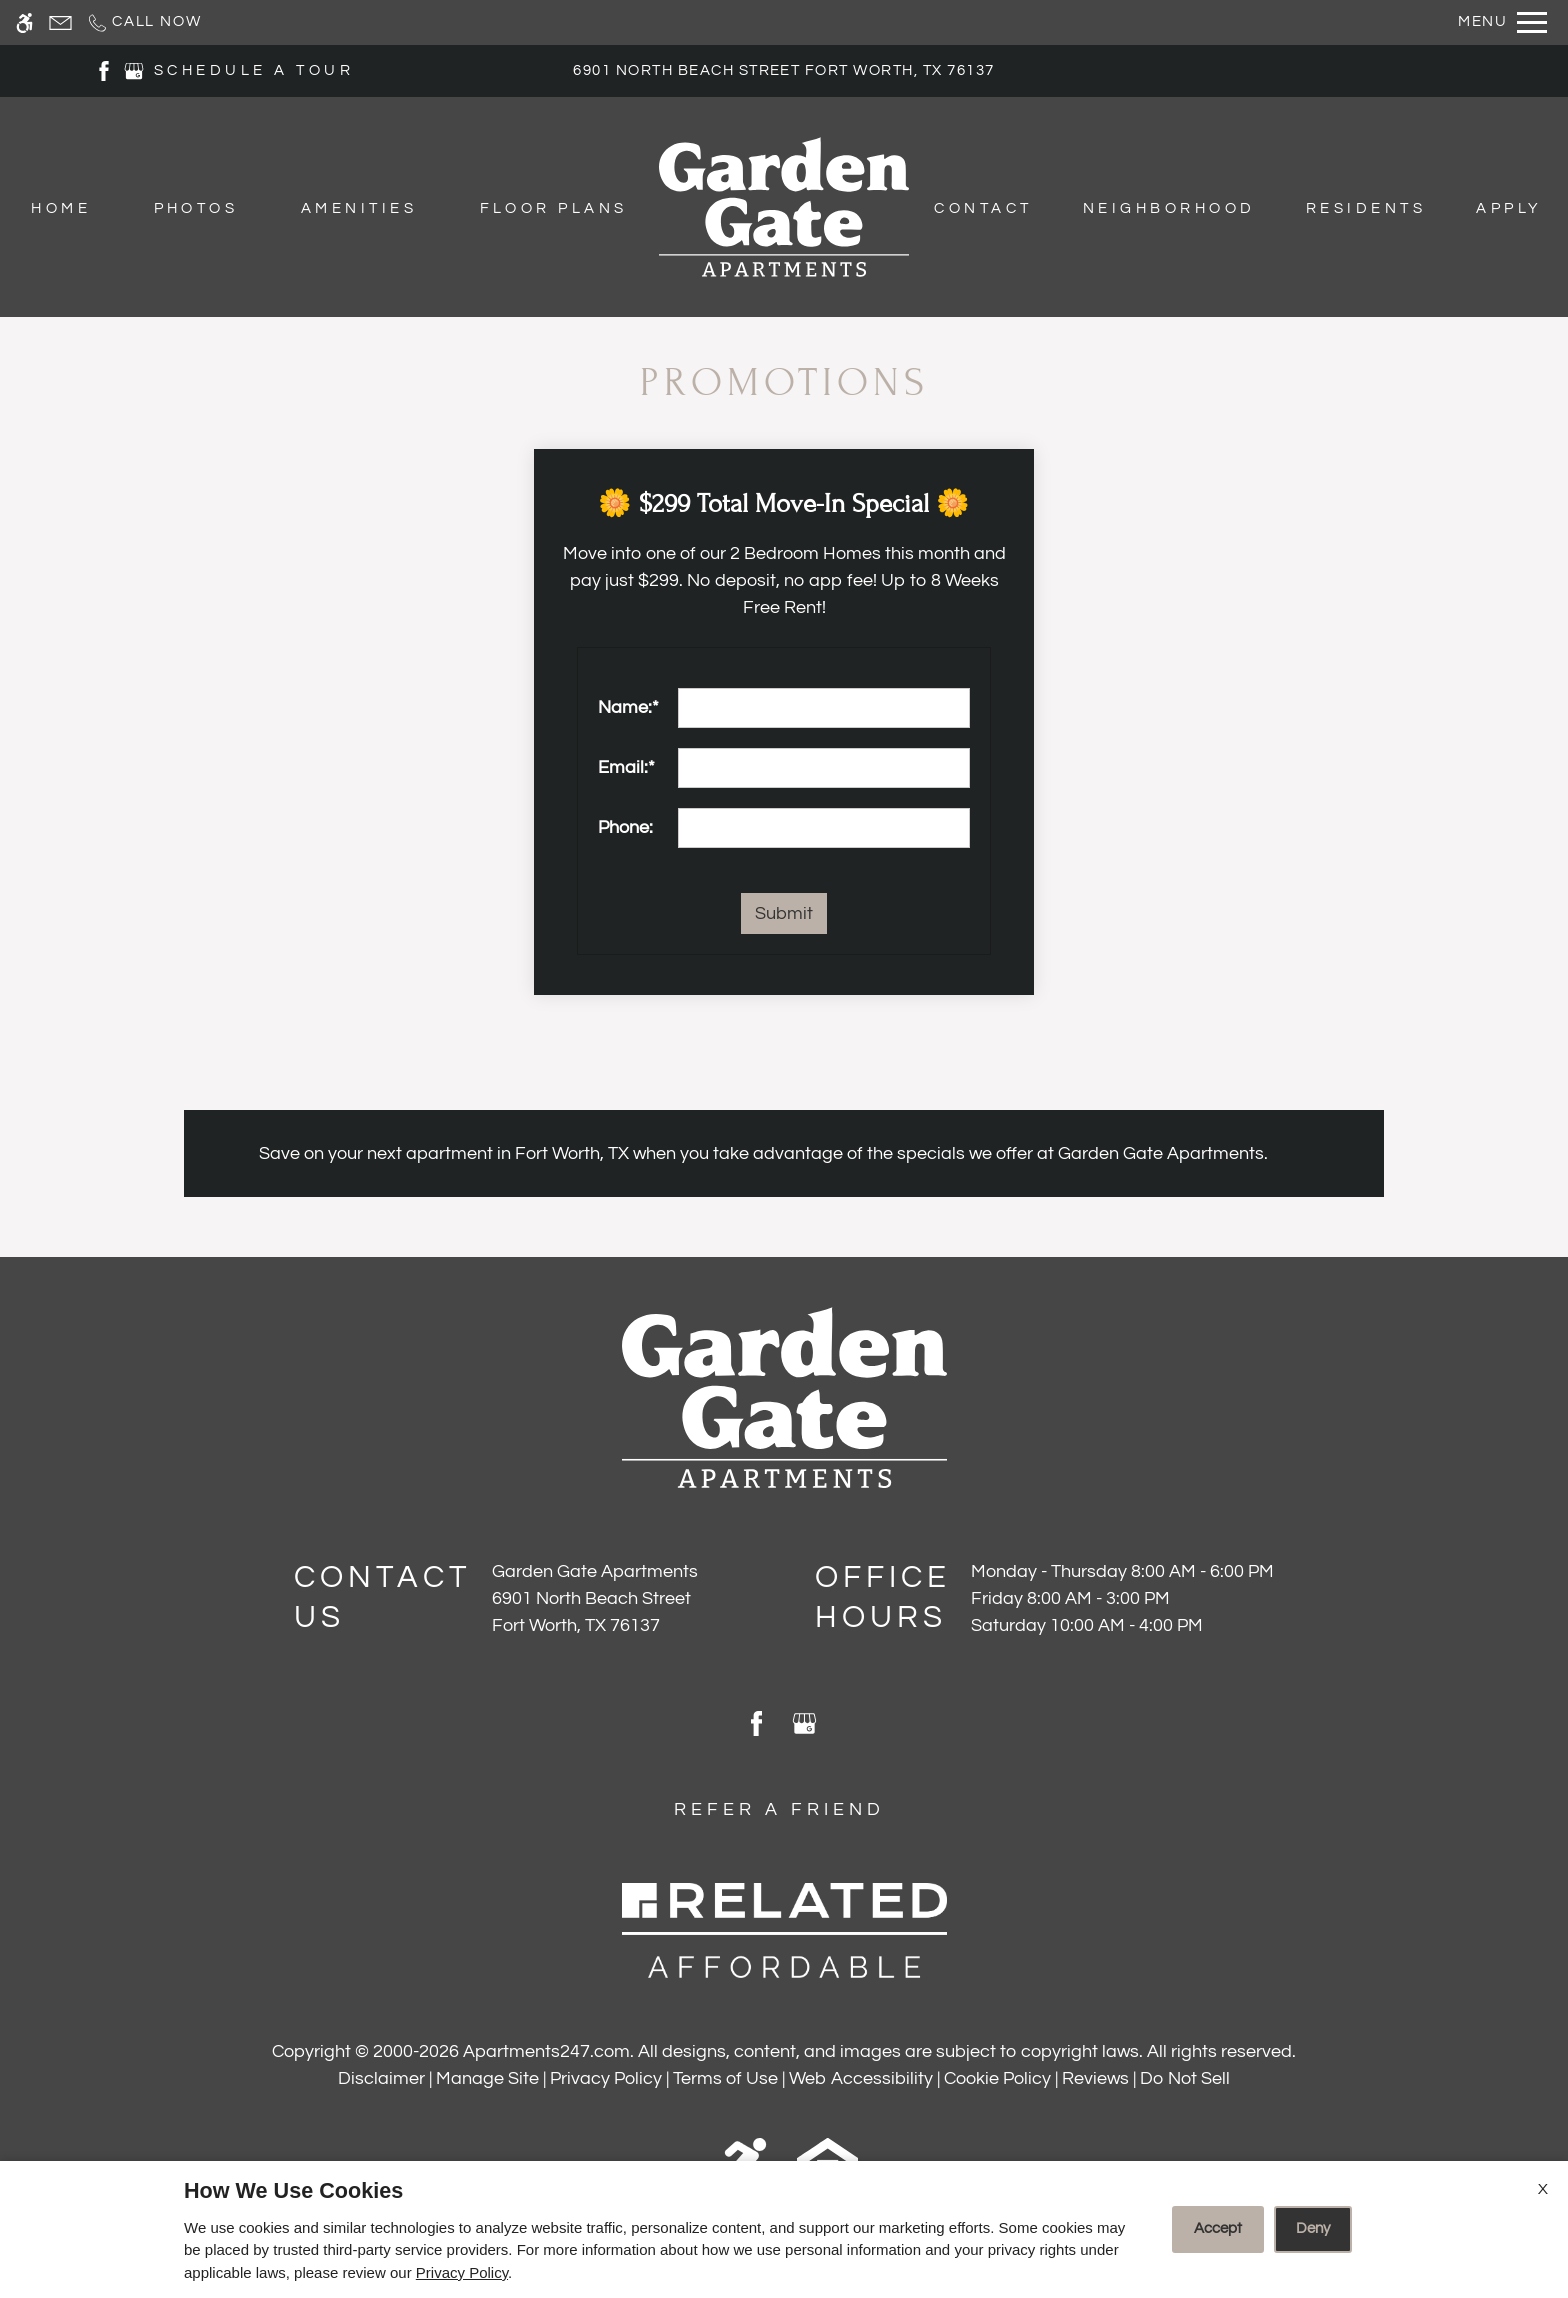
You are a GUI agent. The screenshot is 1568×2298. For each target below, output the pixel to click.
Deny (1313, 2228)
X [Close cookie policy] (1543, 2189)
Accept (1218, 2228)
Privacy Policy (462, 2272)
